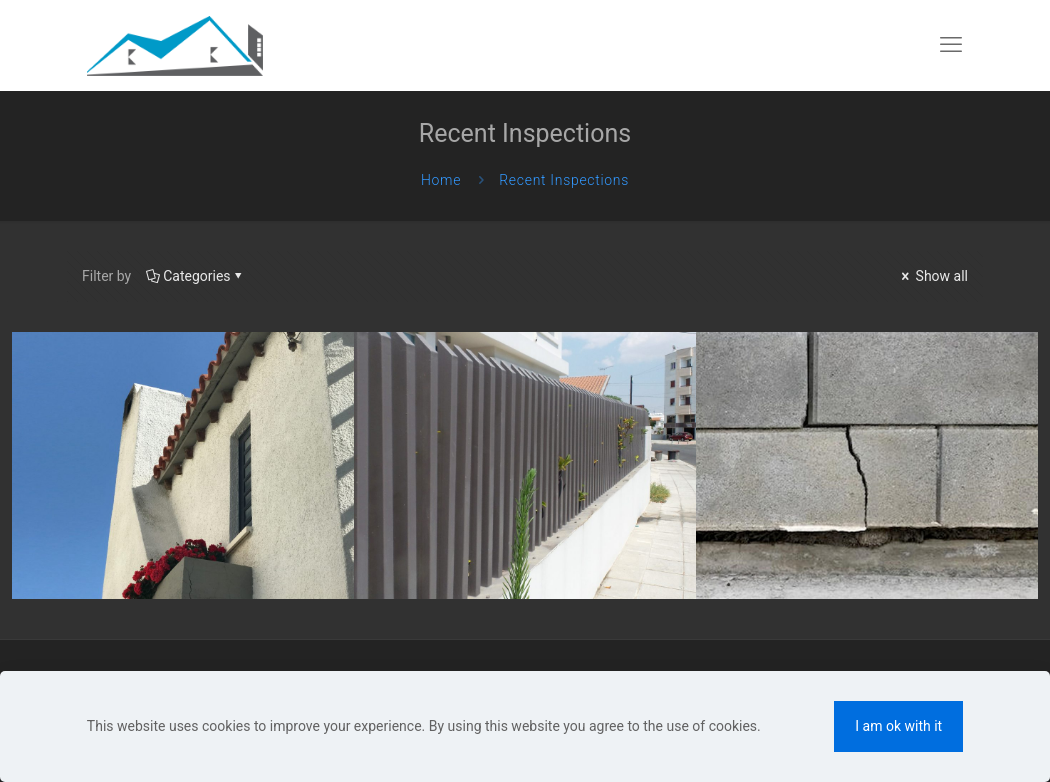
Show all (933, 276)
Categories (195, 276)
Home (441, 180)
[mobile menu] (951, 45)
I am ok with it (898, 726)
